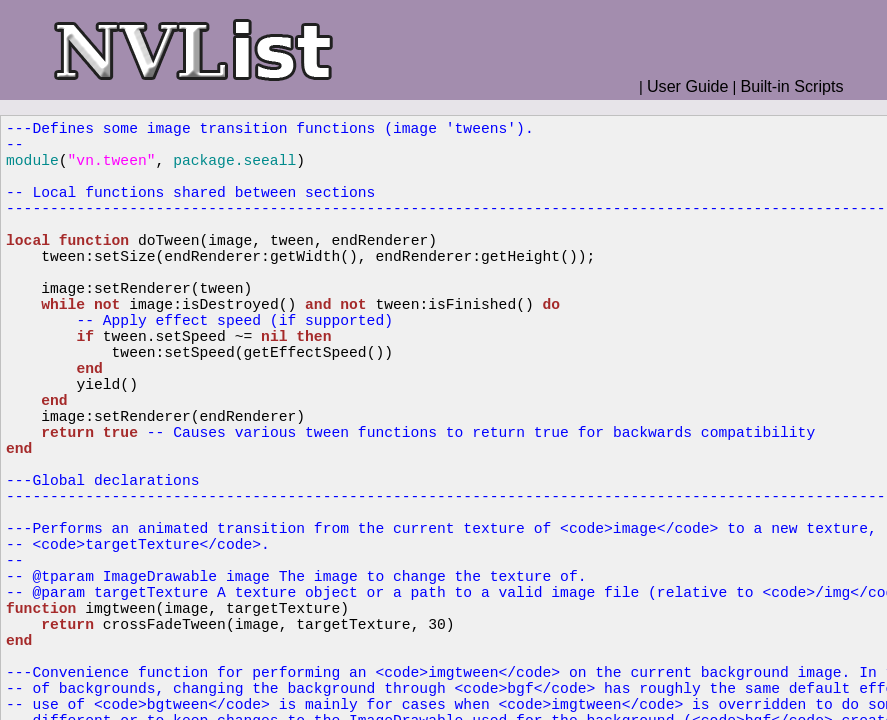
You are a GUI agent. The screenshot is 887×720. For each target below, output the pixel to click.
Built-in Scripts (791, 86)
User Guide (688, 86)
